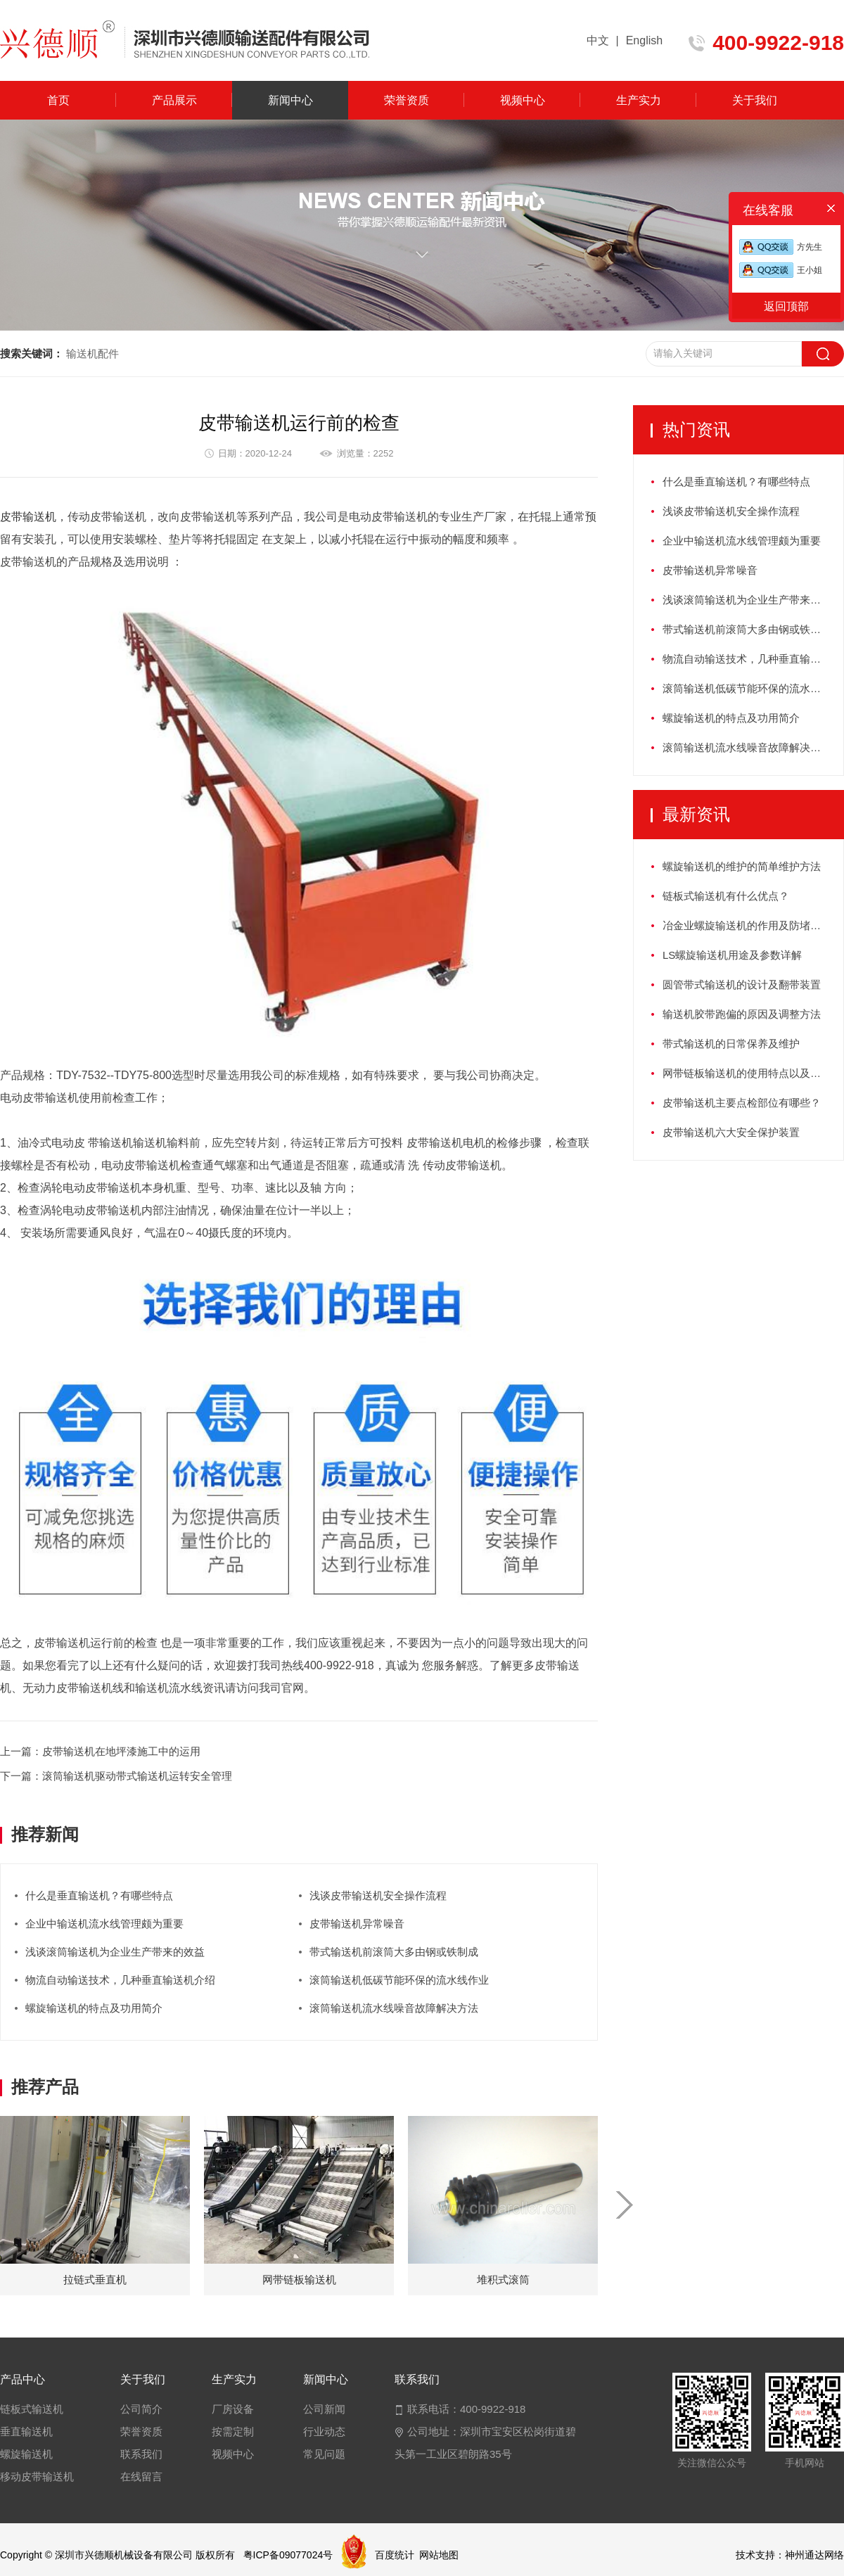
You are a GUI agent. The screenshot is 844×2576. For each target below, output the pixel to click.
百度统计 (394, 2555)
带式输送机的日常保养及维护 (731, 1044)
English (644, 40)
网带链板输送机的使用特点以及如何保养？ (753, 1073)
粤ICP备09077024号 (288, 2555)
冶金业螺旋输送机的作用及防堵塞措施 (752, 925)
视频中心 (522, 100)
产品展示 (174, 100)
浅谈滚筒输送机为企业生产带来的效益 (115, 1952)
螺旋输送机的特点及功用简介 (93, 2008)
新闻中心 (290, 100)
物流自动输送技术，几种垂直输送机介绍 (120, 1980)
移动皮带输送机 (37, 2476)
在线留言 (141, 2476)
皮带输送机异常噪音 (356, 1924)
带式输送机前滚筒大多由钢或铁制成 (393, 1952)
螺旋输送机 (26, 2454)
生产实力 (638, 100)
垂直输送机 (26, 2431)
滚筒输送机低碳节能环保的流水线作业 (399, 1980)
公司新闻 (324, 2409)
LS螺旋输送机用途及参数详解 (732, 955)
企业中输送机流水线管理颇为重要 (104, 1924)
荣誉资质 (406, 100)
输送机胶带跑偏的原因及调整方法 (742, 1014)
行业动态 (324, 2431)
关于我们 (754, 100)
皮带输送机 (28, 517)
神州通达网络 (814, 2555)
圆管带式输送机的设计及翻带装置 (742, 984)
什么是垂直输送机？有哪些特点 (99, 1895)
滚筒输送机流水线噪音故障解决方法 (393, 2008)
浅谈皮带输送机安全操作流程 (378, 1895)
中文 (598, 40)
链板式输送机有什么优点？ (726, 896)
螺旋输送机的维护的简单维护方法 (742, 866)
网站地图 (439, 2555)
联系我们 (141, 2454)
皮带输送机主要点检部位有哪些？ (742, 1103)
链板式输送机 (31, 2409)
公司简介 (141, 2409)
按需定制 (233, 2431)
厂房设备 (233, 2409)
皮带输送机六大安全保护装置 (731, 1132)
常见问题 (324, 2454)
